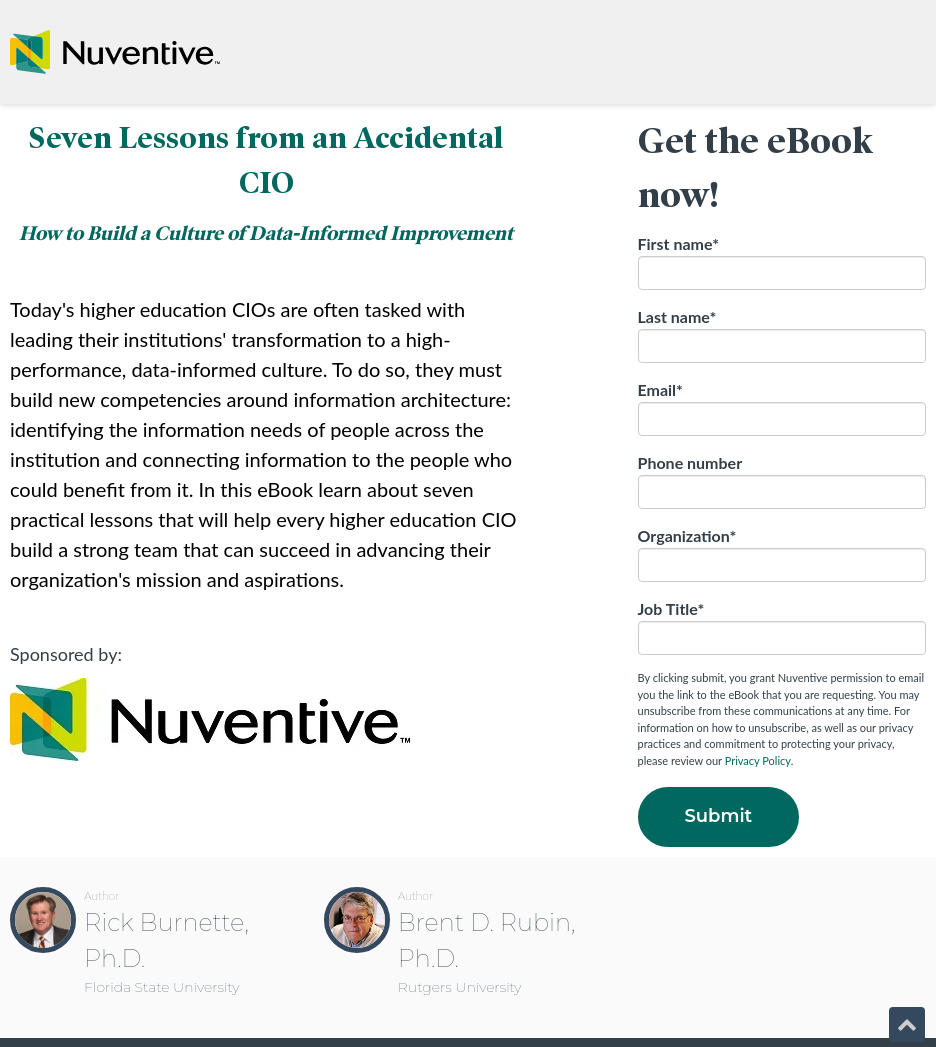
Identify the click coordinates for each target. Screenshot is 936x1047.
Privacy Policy (758, 760)
